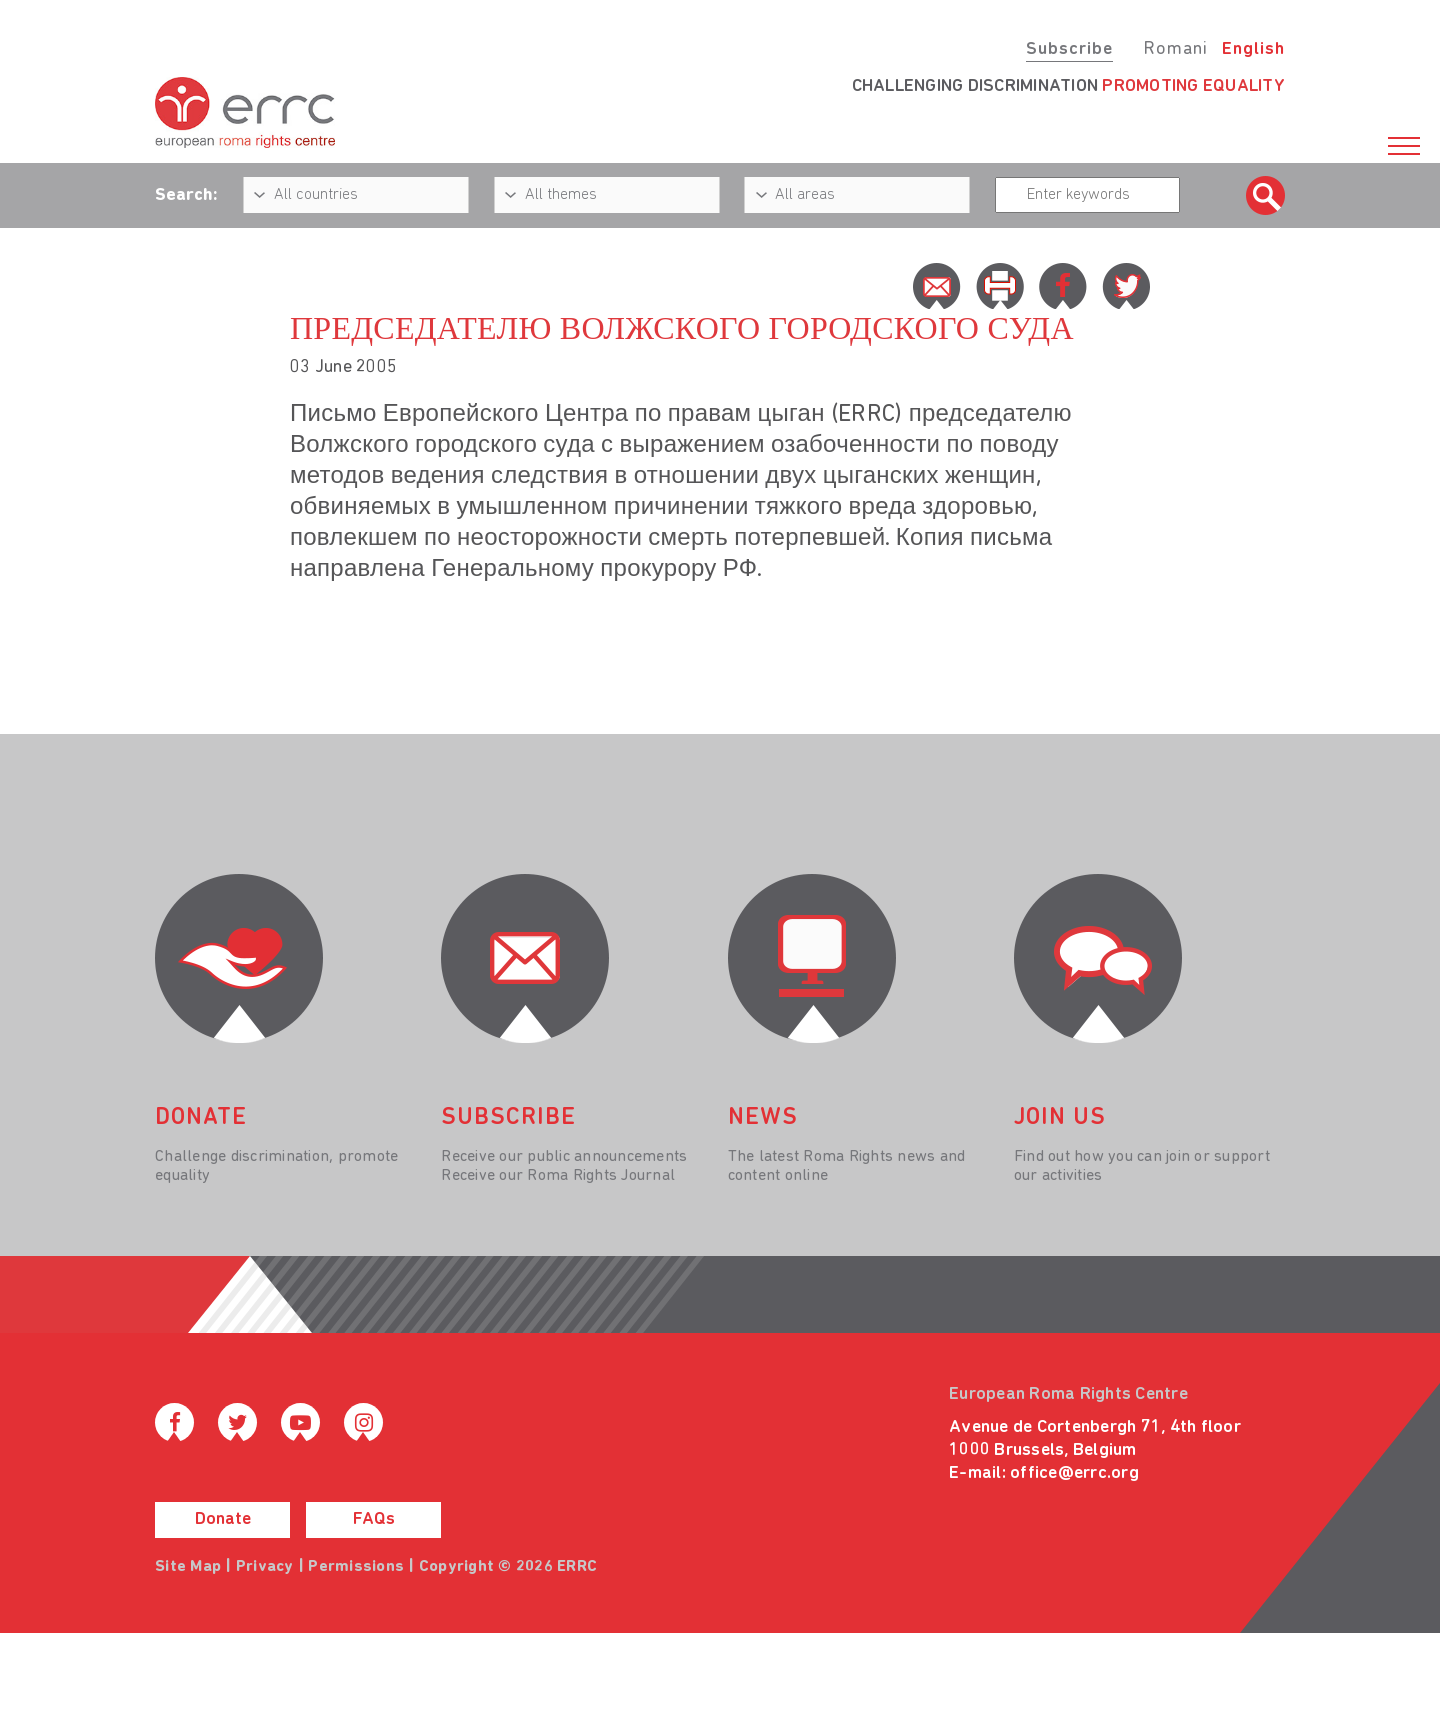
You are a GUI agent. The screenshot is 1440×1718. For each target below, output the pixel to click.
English (1253, 49)
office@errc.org (1074, 1473)
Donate (223, 1519)
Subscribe (1069, 49)
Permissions (356, 1567)
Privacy (265, 1567)
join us (1060, 1118)
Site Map (188, 1567)
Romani (1175, 49)
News (763, 1118)
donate (201, 1118)
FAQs (374, 1519)
